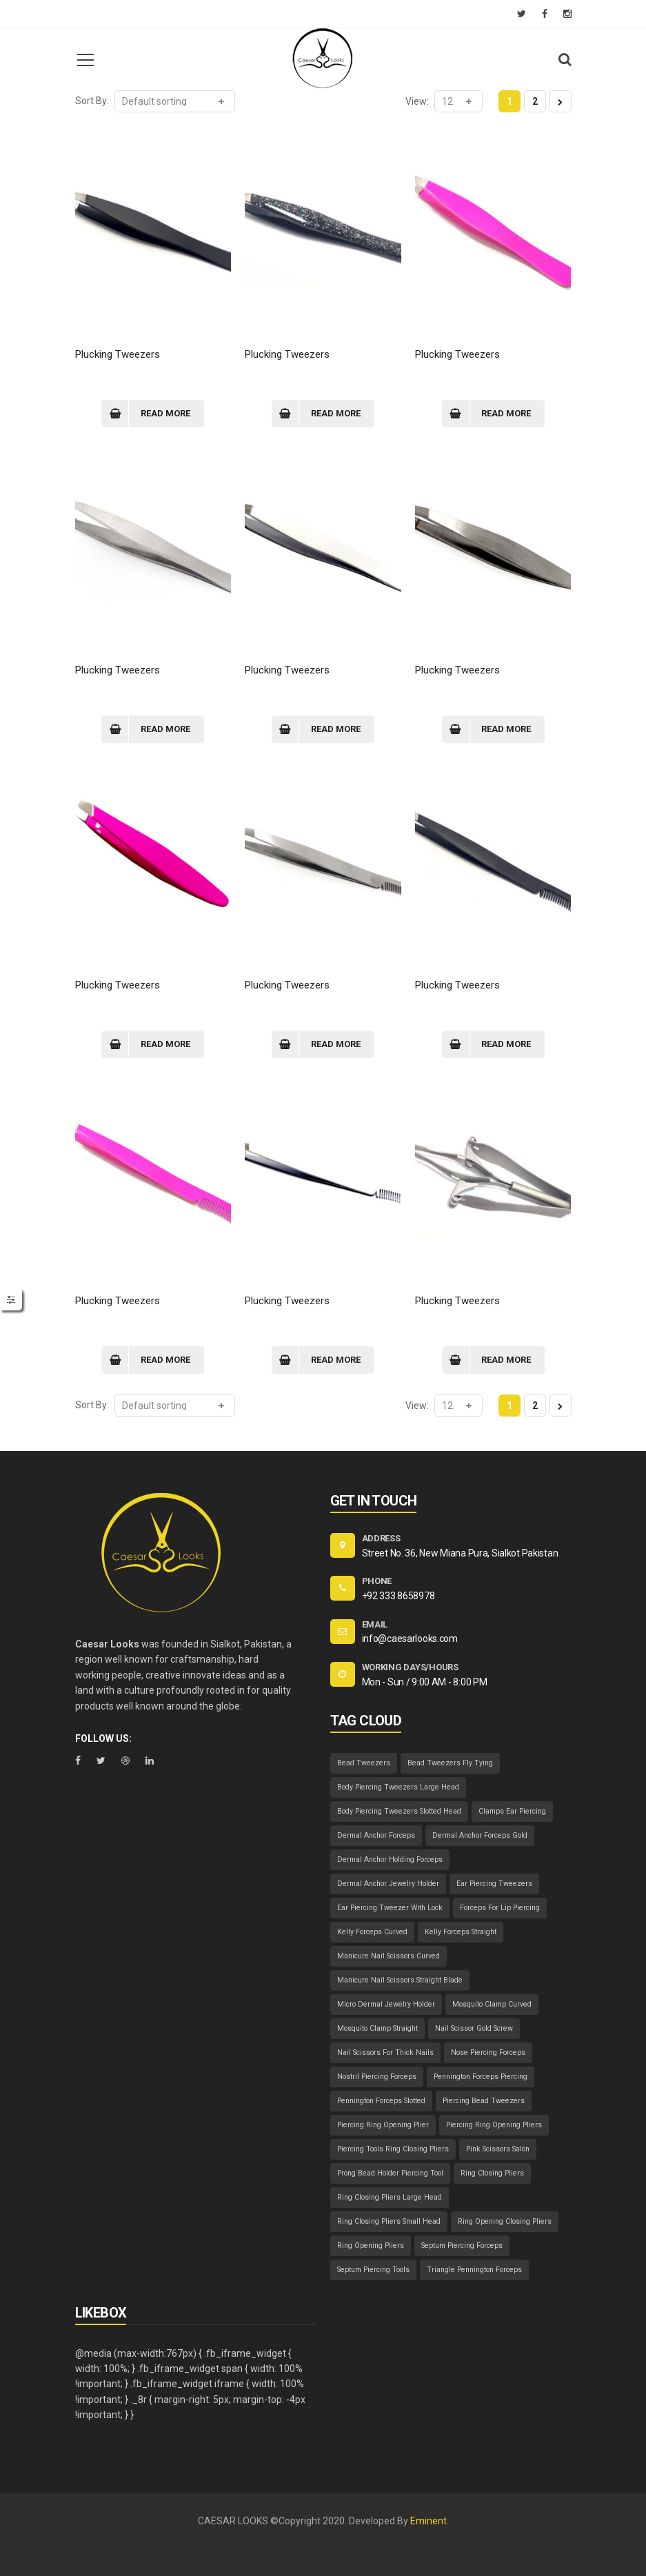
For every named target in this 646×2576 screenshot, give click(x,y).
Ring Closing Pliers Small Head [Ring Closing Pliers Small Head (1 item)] (389, 2221)
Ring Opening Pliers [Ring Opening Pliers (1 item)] (370, 2245)
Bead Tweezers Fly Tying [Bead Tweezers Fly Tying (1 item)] (450, 1762)
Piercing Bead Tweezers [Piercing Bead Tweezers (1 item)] (484, 2100)
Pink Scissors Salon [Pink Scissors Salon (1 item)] (497, 2148)
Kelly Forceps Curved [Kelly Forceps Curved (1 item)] (372, 1931)
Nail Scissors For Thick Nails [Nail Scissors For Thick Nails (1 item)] (385, 2052)
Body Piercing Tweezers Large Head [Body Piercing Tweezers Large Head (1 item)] (398, 1787)
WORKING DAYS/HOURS (410, 1667)
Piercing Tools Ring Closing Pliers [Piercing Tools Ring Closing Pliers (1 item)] (393, 2148)
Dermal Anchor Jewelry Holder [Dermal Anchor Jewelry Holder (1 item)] (388, 1883)
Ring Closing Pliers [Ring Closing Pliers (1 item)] (492, 2173)
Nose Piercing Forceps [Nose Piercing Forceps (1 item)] (488, 2052)
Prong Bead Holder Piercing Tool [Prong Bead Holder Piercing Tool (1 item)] (390, 2173)
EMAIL (375, 1624)
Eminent (428, 2520)
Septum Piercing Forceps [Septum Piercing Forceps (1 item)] (462, 2245)
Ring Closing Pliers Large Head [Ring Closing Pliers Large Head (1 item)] (389, 2197)
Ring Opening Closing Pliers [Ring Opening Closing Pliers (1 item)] (505, 2221)
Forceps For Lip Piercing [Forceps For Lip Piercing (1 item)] (500, 1907)
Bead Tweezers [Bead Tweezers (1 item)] (363, 1762)
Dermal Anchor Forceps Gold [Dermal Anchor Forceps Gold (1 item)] (479, 1835)
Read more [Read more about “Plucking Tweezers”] (165, 413)
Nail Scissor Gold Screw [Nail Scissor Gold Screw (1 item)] (474, 2028)
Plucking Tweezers (117, 354)
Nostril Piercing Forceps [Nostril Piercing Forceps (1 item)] (376, 2076)
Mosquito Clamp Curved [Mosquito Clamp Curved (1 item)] (492, 2004)
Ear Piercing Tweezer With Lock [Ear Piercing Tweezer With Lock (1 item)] (390, 1907)
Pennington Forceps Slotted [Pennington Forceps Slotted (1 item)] (381, 2100)
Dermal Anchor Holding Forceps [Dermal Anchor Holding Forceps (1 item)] (390, 1859)
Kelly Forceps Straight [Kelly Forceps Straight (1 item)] (460, 1931)
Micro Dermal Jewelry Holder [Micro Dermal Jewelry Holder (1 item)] (386, 2004)
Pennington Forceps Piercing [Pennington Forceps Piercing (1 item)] (480, 2076)
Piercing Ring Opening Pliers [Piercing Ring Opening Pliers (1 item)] (494, 2124)
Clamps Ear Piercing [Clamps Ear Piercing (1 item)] (512, 1811)
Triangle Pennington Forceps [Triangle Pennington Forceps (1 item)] (474, 2269)
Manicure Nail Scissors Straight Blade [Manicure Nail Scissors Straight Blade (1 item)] (400, 1980)
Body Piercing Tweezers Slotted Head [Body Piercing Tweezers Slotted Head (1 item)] (399, 1811)
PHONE (377, 1581)
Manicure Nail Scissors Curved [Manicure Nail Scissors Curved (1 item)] (388, 1955)
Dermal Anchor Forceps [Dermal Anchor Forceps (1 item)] (376, 1835)
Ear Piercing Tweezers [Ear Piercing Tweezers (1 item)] (494, 1883)
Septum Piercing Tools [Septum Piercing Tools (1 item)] (373, 2269)
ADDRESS (381, 1538)
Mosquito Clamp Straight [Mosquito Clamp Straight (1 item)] (377, 2028)
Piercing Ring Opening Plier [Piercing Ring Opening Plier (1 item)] (383, 2124)
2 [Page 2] (535, 101)
